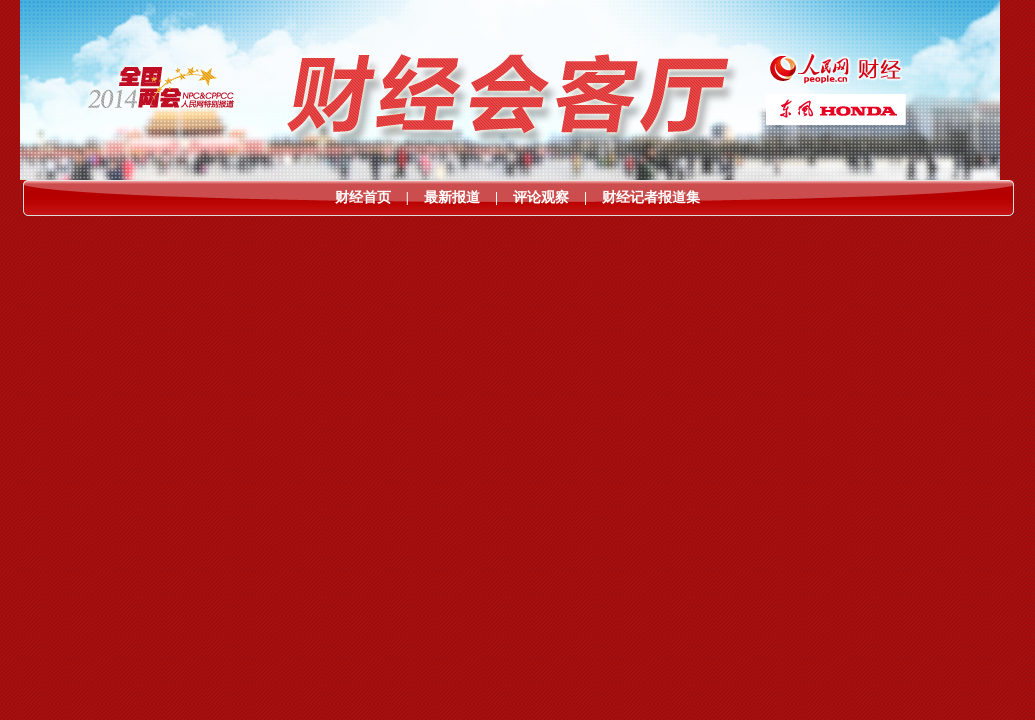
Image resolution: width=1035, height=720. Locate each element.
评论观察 (541, 197)
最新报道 (452, 197)
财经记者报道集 (651, 197)
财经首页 (363, 197)
